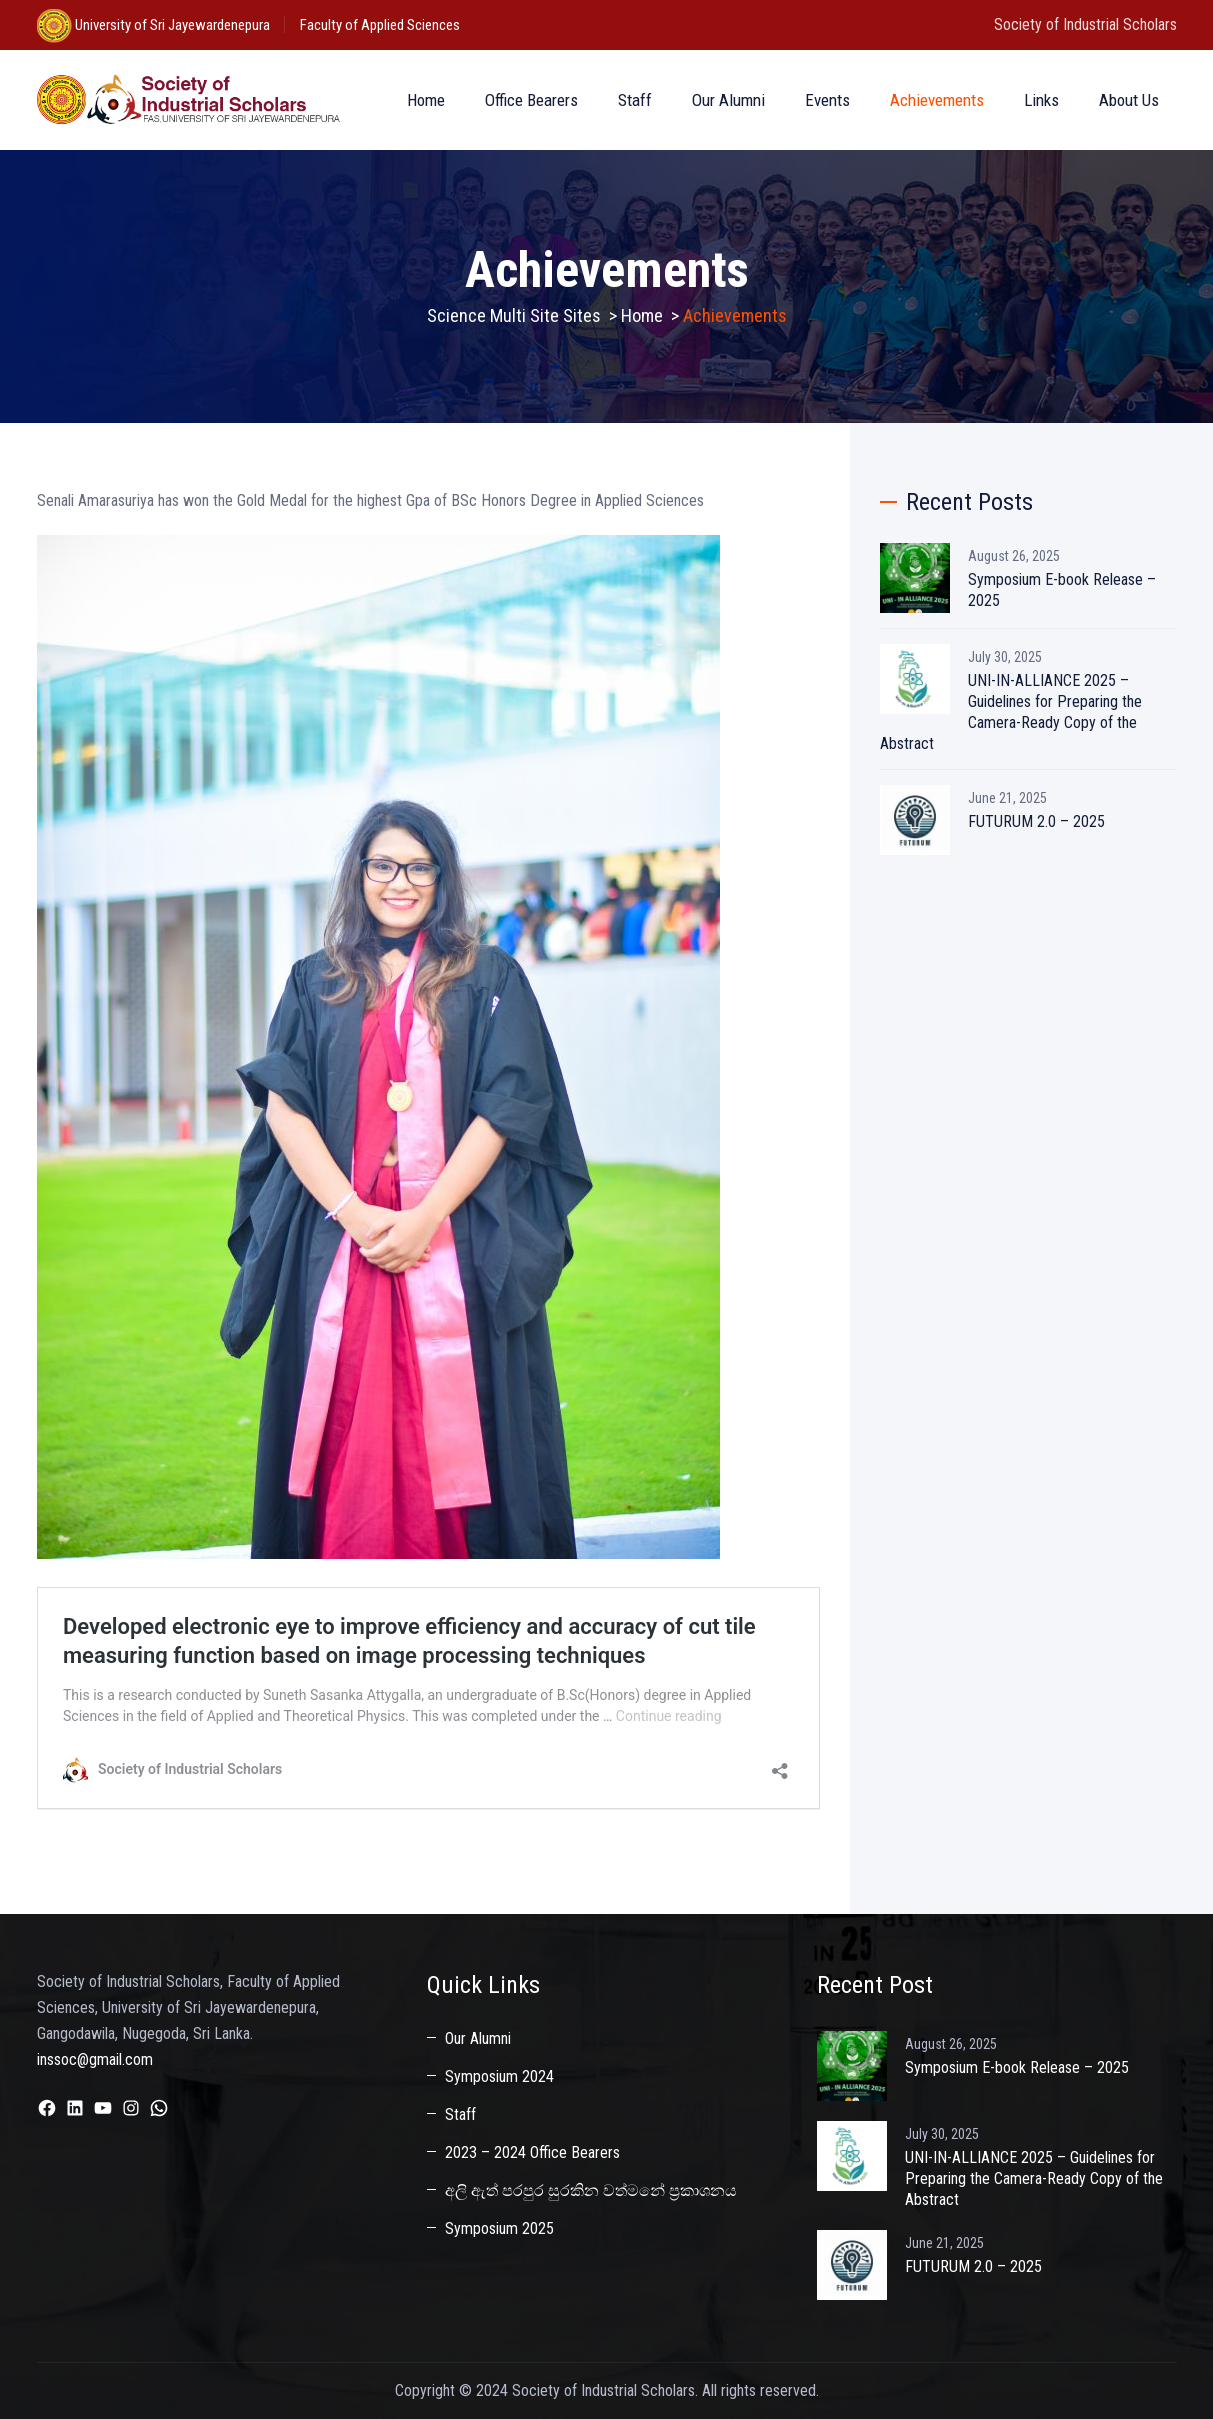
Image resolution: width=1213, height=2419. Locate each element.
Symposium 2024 (499, 2076)
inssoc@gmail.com (95, 2059)
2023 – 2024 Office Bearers (532, 2152)
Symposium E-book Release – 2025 (1062, 590)
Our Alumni (728, 100)
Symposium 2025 (499, 2228)
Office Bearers (531, 100)
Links (1041, 100)
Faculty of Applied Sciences (380, 25)
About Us (1129, 100)
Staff (635, 100)
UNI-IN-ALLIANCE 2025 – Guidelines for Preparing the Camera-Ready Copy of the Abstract (1011, 712)
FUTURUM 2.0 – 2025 (1036, 821)
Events (827, 100)
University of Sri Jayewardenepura (171, 25)
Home (426, 100)
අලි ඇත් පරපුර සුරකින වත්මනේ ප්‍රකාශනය (591, 2190)
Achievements (937, 100)
